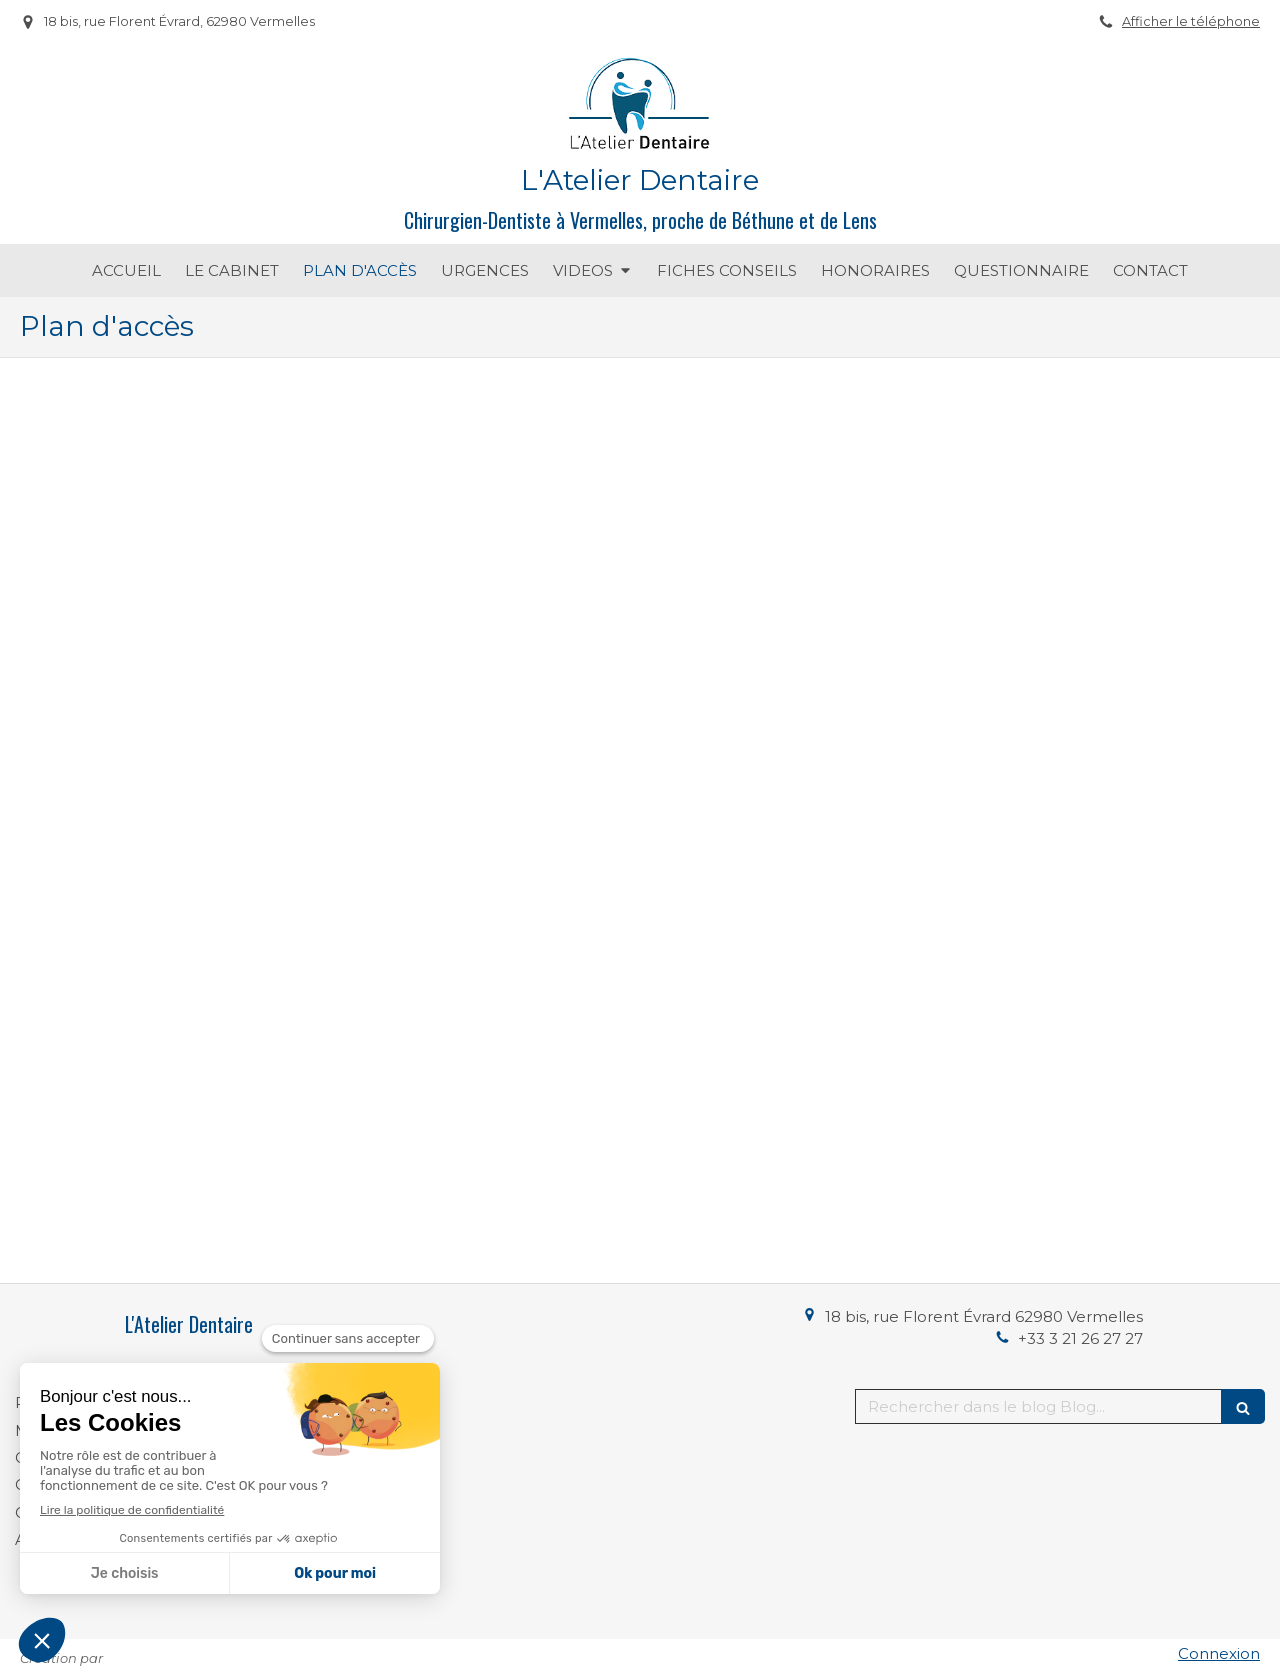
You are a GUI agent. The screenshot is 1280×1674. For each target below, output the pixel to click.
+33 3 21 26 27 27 (1080, 1338)
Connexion (1219, 1653)
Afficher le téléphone (1191, 21)
